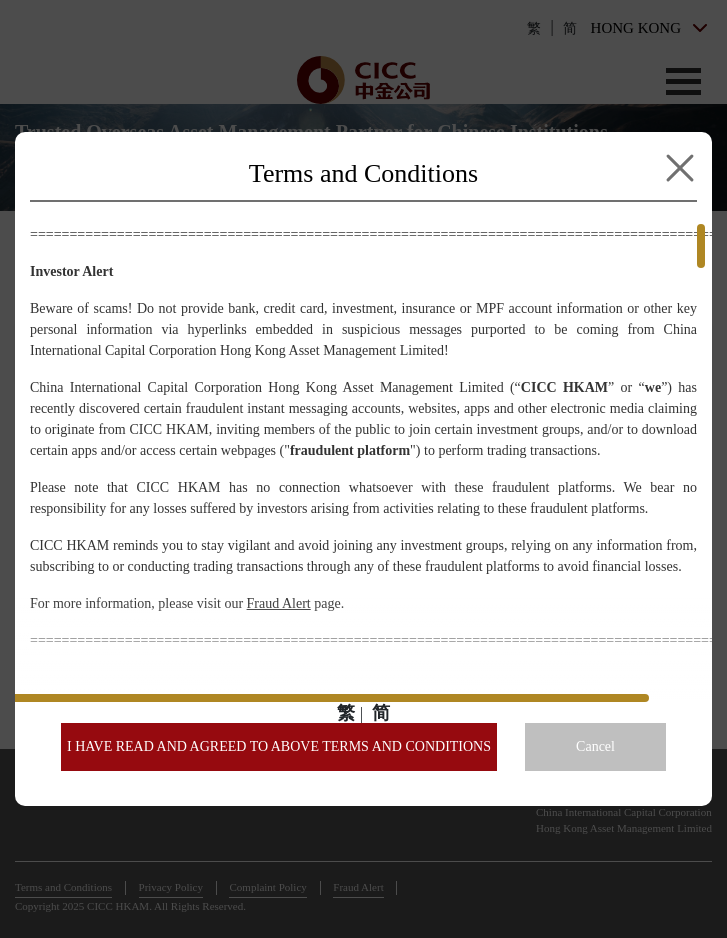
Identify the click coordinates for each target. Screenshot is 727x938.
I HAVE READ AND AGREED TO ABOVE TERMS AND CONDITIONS (279, 746)
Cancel (595, 746)
